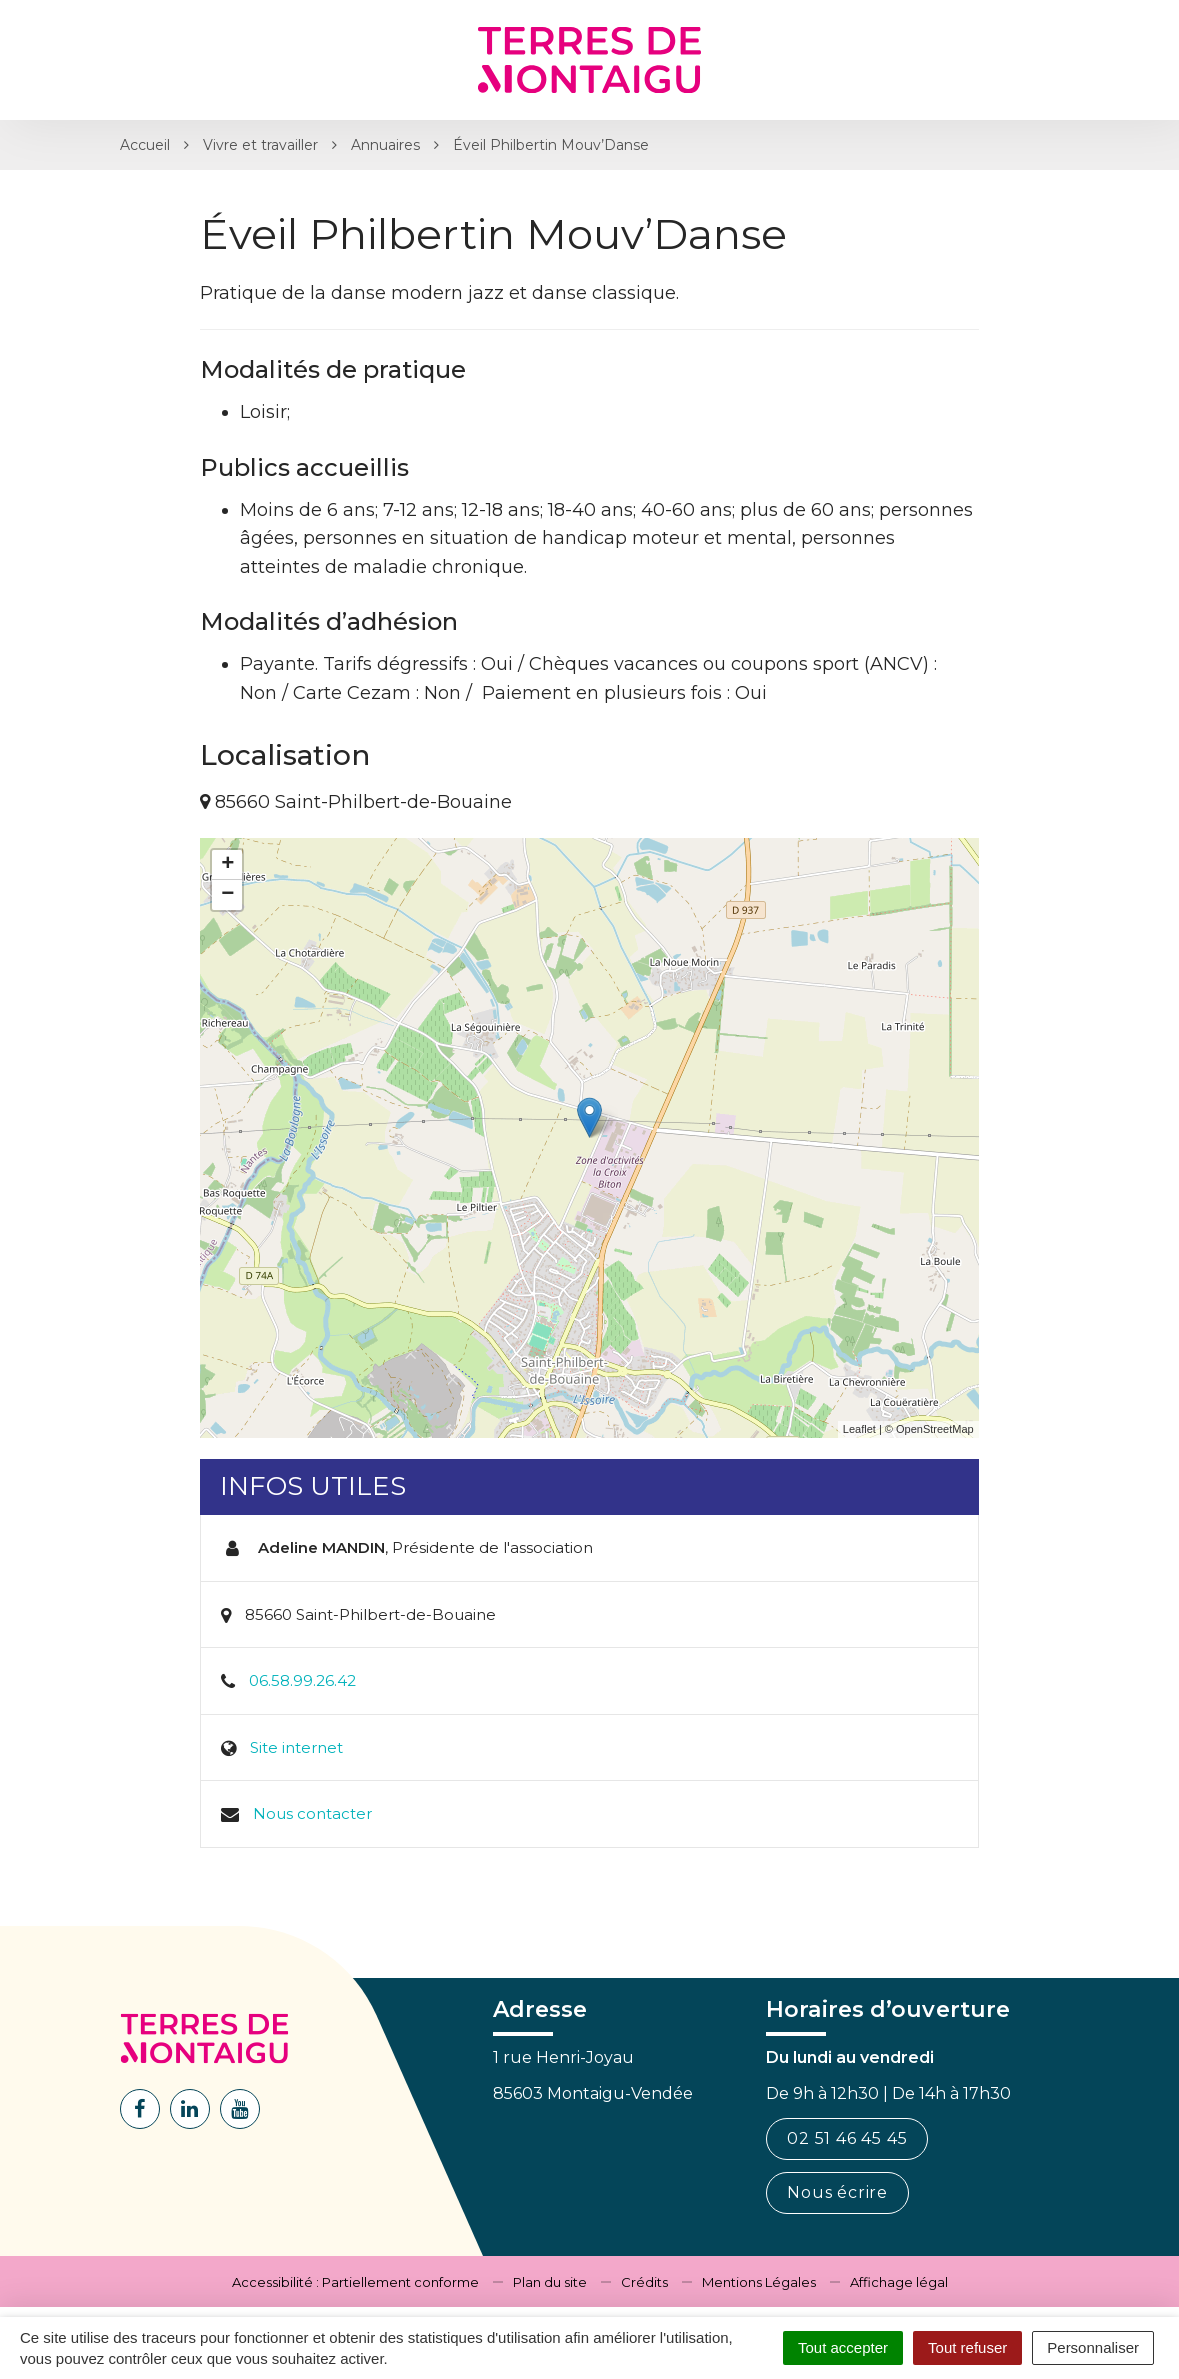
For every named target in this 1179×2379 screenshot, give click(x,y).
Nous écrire (837, 2192)
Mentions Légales (759, 2282)
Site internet (296, 1747)
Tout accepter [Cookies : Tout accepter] (843, 2347)
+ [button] (227, 865)
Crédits (644, 2282)
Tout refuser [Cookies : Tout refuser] (967, 2347)
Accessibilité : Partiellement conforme (355, 2282)
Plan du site (550, 2282)
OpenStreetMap (935, 1429)
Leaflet (859, 1429)
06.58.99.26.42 (302, 1680)
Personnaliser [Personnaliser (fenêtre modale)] (1093, 2347)
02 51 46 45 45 (847, 2138)
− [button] (227, 895)
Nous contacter (312, 1813)
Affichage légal (899, 2282)
